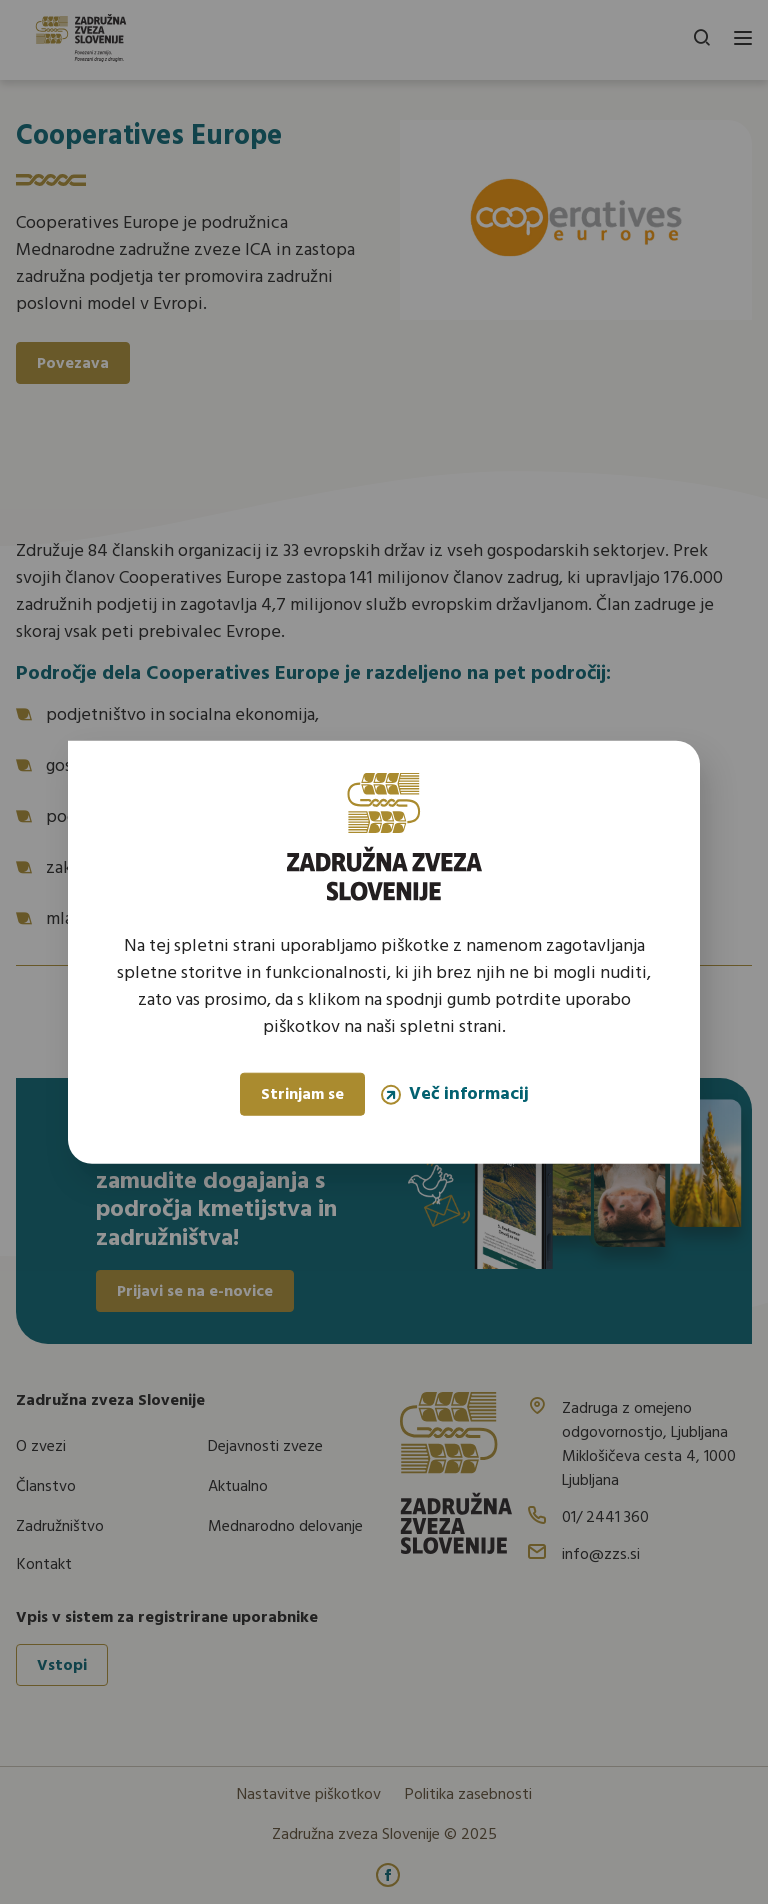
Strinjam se (302, 1095)
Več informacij (455, 1094)
